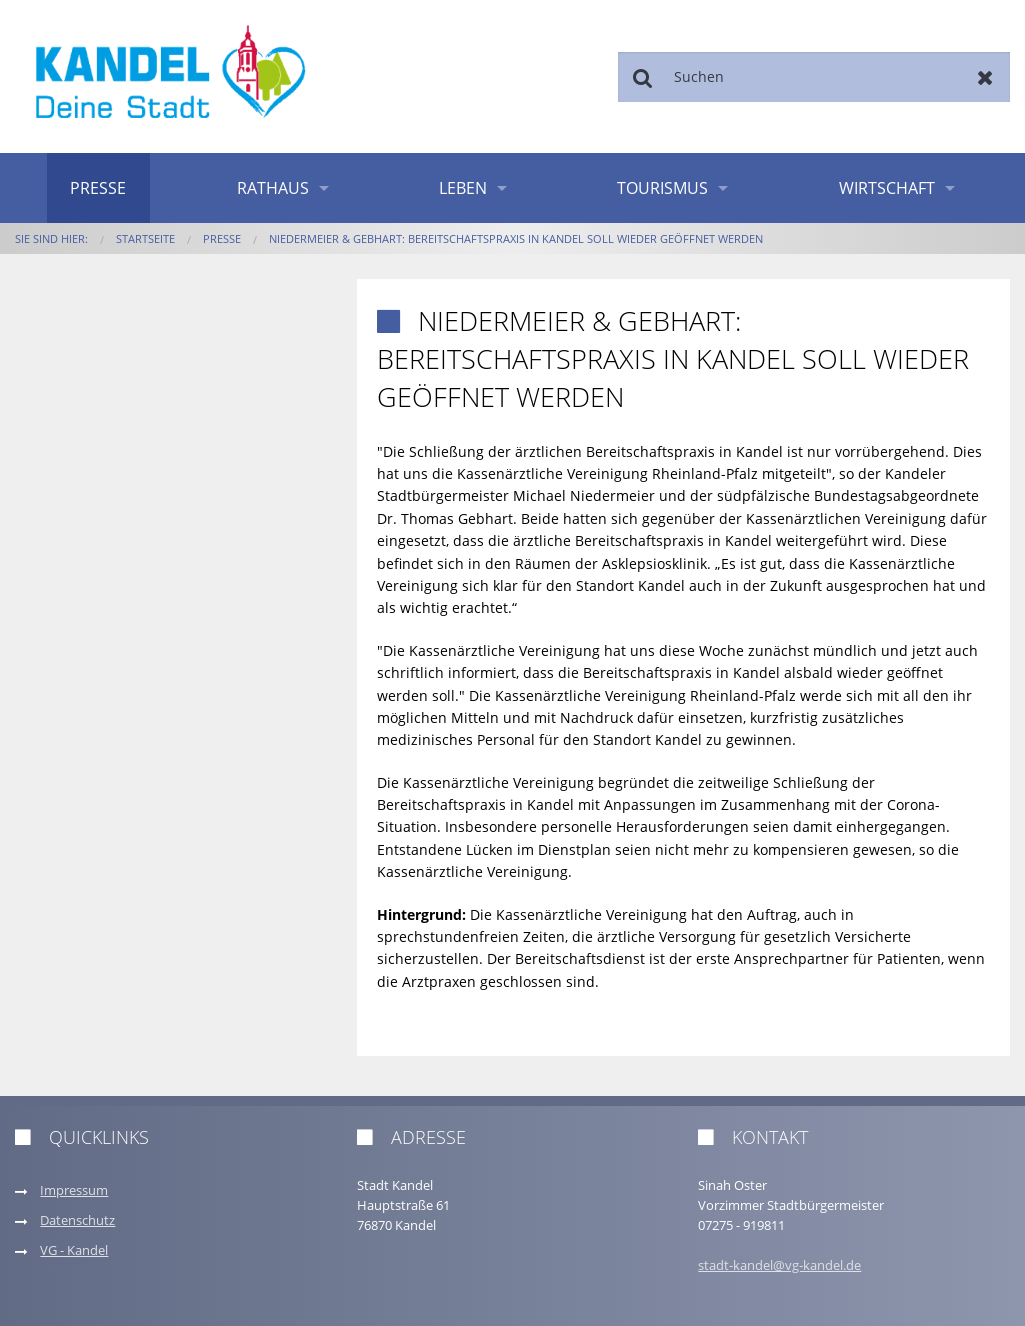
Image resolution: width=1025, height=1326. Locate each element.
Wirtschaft (887, 188)
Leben (463, 188)
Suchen (642, 77)
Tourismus (662, 188)
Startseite (145, 238)
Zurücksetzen (985, 77)
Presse (98, 188)
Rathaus (273, 188)
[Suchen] (814, 77)
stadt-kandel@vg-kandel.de (779, 1265)
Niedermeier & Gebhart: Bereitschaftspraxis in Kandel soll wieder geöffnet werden (516, 238)
